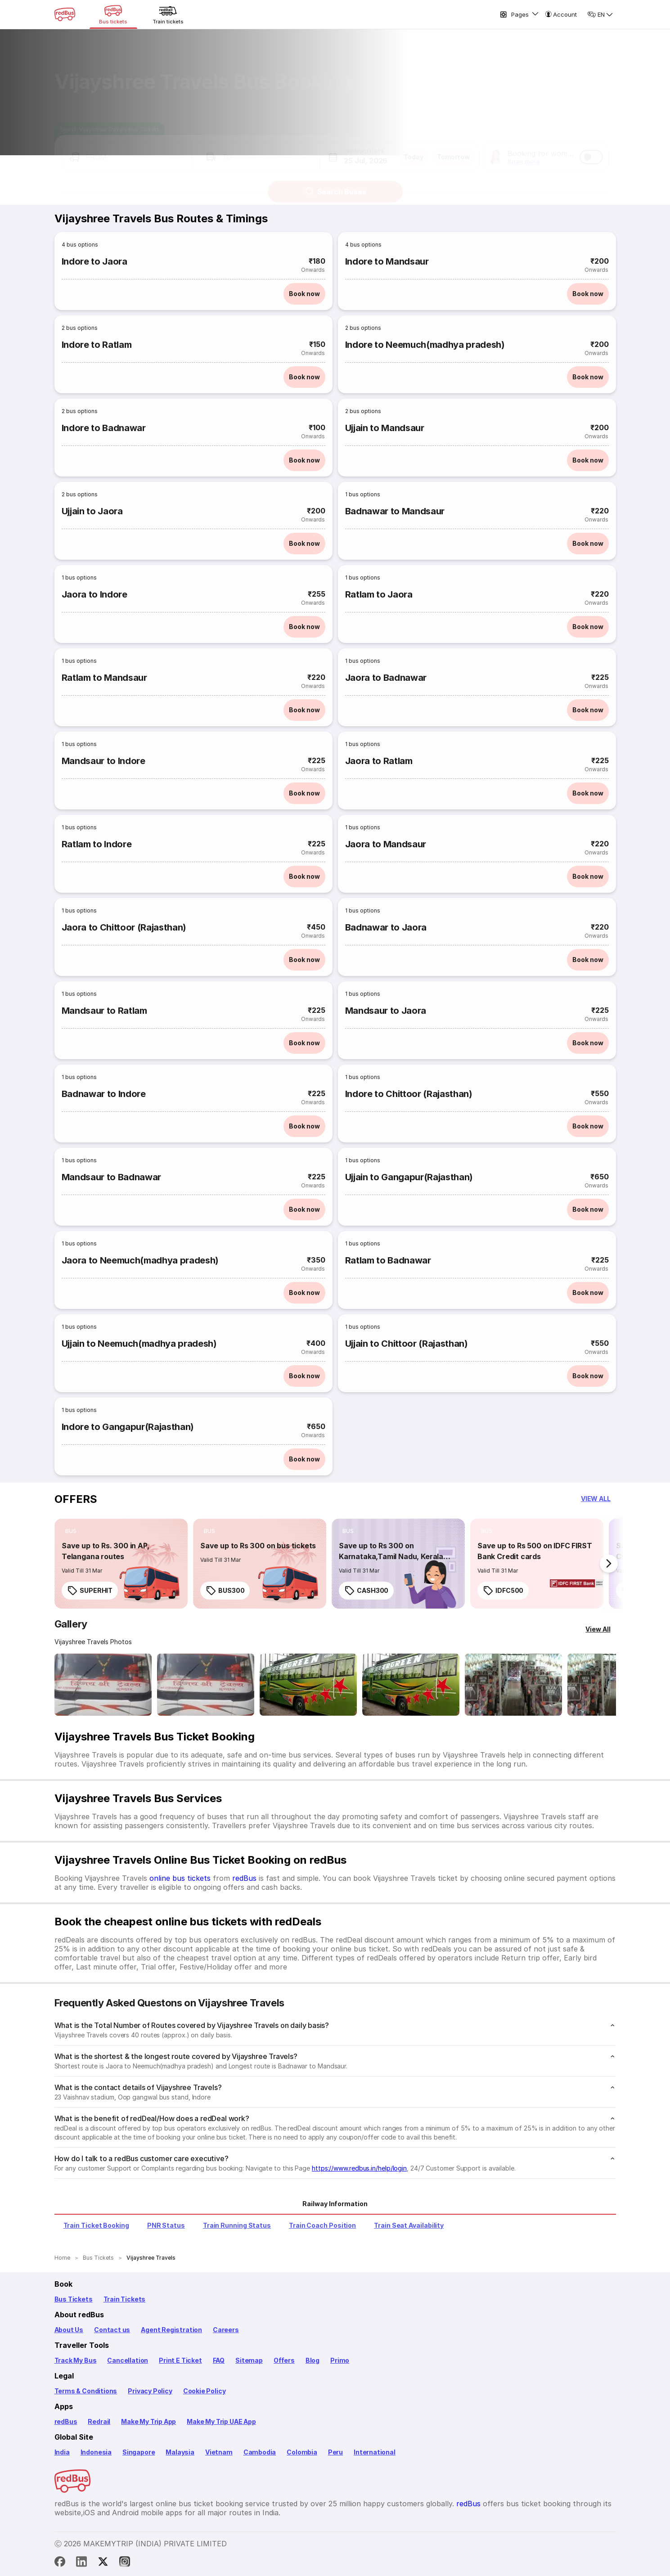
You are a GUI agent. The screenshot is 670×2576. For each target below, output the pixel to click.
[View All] (598, 1629)
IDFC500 (503, 1590)
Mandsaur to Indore (103, 760)
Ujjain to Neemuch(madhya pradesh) (139, 1343)
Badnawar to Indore (104, 1093)
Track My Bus (75, 2360)
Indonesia (96, 2452)
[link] (121, 1564)
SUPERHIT (89, 1590)
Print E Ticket (180, 2360)
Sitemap (249, 2360)
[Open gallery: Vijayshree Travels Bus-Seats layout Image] (513, 1685)
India (62, 2452)
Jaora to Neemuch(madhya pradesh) (140, 1260)
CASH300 (366, 1590)
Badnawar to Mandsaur (395, 511)
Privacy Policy (150, 2391)
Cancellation (127, 2360)
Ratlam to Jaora (379, 594)
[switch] (591, 148)
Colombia (302, 2452)
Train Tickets (124, 2299)
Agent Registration (171, 2329)
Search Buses (335, 183)
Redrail (99, 2421)
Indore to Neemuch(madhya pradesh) (425, 344)
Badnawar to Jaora (386, 927)
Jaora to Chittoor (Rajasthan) (124, 927)
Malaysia (180, 2452)
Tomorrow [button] (452, 148)
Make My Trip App (148, 2421)
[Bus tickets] (113, 14)
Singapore (138, 2452)
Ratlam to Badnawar (388, 1260)
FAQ (219, 2360)
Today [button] (413, 148)
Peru (335, 2452)
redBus (244, 1878)
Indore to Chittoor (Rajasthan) (408, 1093)
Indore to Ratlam (97, 344)
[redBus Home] (64, 14)
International (375, 2452)
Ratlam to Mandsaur (104, 677)
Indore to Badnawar (104, 428)
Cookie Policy (204, 2391)
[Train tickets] (168, 14)
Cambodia (259, 2452)
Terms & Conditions (85, 2391)
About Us (69, 2329)
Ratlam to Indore (97, 844)
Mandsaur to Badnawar (111, 1177)
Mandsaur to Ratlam (104, 1010)
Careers (226, 2329)
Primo (339, 2360)
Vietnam (219, 2452)
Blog (312, 2360)
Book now (304, 293)
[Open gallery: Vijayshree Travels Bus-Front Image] (103, 1685)
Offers (284, 2360)
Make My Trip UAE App (221, 2421)
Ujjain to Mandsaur (384, 428)
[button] (126, 148)
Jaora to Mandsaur (385, 844)
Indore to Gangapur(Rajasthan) (128, 1426)
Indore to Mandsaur (387, 261)
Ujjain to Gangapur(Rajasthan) (409, 1177)
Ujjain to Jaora (92, 511)
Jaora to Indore (94, 594)
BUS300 (225, 1590)
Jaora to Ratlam (379, 760)
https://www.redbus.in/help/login (359, 2168)
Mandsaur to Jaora (385, 1010)
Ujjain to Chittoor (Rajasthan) (406, 1343)
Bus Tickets (73, 2299)
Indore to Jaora (94, 261)
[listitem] (71, 1531)
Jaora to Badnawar (386, 677)
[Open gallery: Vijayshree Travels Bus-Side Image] (308, 1685)
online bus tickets (180, 1878)
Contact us (112, 2329)
